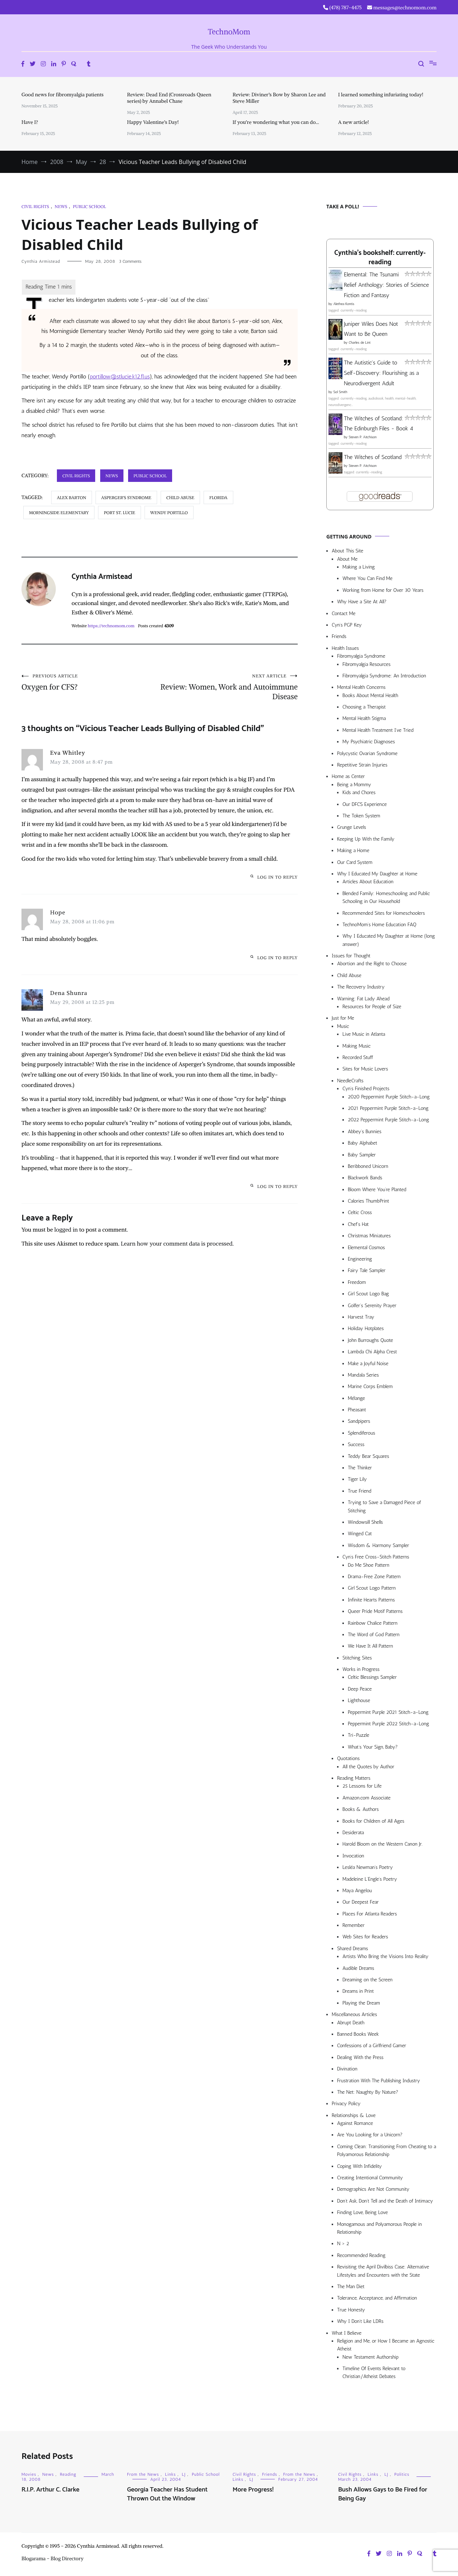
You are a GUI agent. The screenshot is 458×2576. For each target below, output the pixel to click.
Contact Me (343, 613)
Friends (339, 636)
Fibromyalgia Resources (366, 664)
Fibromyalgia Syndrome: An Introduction (384, 676)
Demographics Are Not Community (373, 2189)
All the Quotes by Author (368, 1767)
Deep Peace (360, 1689)
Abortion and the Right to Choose (372, 964)
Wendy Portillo (169, 512)
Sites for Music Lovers (365, 1069)
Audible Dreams (358, 1968)
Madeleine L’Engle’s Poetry (369, 1879)
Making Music (356, 1046)
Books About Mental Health (370, 695)
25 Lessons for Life (361, 1786)
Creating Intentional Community (370, 2178)
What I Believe (346, 2333)
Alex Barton (71, 497)
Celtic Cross (360, 1212)
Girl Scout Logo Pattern (372, 1588)
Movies (28, 2474)
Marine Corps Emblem (370, 1386)
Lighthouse (359, 1700)
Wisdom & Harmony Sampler (378, 1545)
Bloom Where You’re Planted (377, 1189)
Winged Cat (360, 1534)
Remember (353, 1925)
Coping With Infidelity (359, 2166)
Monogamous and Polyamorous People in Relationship (379, 2228)
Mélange (356, 1398)
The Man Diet (351, 2286)
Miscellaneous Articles (354, 2014)
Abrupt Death (350, 2023)
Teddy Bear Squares (368, 1456)
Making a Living (358, 567)
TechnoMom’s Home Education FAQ (379, 925)
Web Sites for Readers (365, 1937)
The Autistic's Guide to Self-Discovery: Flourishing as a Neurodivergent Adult (381, 373)
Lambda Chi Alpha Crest (372, 1352)
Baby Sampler (362, 1155)
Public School (89, 206)
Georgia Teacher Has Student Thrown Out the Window (167, 2494)
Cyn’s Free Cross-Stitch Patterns (375, 1557)
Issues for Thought (351, 956)
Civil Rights (35, 206)
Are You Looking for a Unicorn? (370, 2135)
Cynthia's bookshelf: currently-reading (379, 257)
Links (170, 2474)
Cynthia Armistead (40, 261)
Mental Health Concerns (361, 687)
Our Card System (354, 862)
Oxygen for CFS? (90, 682)
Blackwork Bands (365, 1178)
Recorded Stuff (357, 1057)
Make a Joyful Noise (368, 1364)
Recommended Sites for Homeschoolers (383, 913)
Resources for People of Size (371, 1007)
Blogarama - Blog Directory (52, 2558)
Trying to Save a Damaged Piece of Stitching (384, 1506)
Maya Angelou (357, 1891)
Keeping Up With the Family (366, 839)
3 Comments (130, 261)
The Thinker (360, 1468)
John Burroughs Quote (370, 1340)
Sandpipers (359, 1421)
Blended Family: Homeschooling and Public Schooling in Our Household (386, 897)
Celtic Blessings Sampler (372, 1677)
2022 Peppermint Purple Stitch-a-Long (388, 1120)
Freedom (357, 1282)
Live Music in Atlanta (363, 1034)
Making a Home (353, 850)
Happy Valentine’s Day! (153, 122)
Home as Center (348, 776)
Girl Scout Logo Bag (368, 1294)
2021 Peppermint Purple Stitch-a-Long (388, 1108)
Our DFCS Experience (364, 804)
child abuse (180, 497)
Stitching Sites (357, 1658)
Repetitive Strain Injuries (362, 765)
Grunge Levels (351, 827)
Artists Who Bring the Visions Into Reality (385, 1956)
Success (356, 1444)
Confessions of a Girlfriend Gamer (371, 2046)
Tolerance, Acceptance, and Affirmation (377, 2298)
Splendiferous (361, 1433)
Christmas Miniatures (369, 1236)
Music (343, 1026)
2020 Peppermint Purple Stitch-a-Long (389, 1097)
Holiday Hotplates (366, 1328)
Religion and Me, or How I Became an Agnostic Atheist (385, 2345)
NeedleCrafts (350, 1081)
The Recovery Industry (361, 987)
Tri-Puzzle (358, 1735)
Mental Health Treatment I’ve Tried (377, 730)
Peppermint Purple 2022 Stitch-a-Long (388, 1724)
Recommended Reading (361, 2255)
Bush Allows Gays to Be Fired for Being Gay (382, 2494)
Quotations (348, 1758)
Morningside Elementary (59, 512)
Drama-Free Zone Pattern (374, 1577)
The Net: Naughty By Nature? (367, 2092)
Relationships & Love (354, 2115)
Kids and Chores (358, 792)
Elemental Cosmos (366, 1247)
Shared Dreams (352, 1949)
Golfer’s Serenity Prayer (372, 1306)
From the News (143, 2474)
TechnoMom (229, 32)
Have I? (29, 122)
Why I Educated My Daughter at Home (377, 874)
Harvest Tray (361, 1317)
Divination (347, 2069)
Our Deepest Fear (360, 1902)
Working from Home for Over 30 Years (383, 590)
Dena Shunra (68, 992)
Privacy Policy (346, 2104)
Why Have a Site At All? (361, 602)
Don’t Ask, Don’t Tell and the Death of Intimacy (385, 2201)
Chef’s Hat (358, 1224)
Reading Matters (353, 1778)
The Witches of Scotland (372, 457)
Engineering (360, 1259)
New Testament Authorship (370, 2357)
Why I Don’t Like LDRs (360, 2321)
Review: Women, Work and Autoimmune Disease (229, 687)
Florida (218, 497)
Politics (401, 2474)
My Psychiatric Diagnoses (368, 742)
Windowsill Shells (365, 1522)
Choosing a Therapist (364, 707)
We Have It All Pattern (370, 1646)
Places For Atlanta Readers (369, 1914)
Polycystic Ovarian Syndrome (367, 753)
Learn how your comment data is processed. (177, 1243)
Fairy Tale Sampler (366, 1270)
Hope (57, 912)
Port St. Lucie (119, 512)
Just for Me (343, 1018)
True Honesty (351, 2310)
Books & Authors (360, 1809)
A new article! (353, 122)
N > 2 (343, 2244)
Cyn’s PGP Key (347, 625)
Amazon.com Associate (366, 1798)
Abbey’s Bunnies (364, 1131)
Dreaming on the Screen (367, 1980)
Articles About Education (368, 882)
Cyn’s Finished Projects (365, 1089)
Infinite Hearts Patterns (371, 1600)
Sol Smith (340, 392)
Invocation (353, 1856)
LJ (184, 2474)
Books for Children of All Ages (373, 1821)
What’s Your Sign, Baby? (373, 1747)
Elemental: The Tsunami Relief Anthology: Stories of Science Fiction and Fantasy (386, 285)
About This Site (347, 551)
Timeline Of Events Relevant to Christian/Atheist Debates (373, 2372)
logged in (66, 1229)
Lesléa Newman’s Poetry (367, 1867)
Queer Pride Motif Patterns (375, 1611)
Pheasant (357, 1410)
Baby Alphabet (362, 1143)
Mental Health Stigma (364, 718)
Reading (68, 2474)
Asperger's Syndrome (126, 497)
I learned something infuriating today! (380, 94)
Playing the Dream (361, 2003)
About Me (347, 559)
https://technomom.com (111, 625)
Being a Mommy (354, 785)
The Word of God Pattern (374, 1635)
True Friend (359, 1491)
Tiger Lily (357, 1479)
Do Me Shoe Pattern (368, 1565)
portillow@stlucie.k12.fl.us (120, 376)
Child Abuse (349, 975)
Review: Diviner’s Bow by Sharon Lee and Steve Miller (279, 97)
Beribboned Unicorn (368, 1166)
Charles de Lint (360, 342)
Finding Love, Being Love (362, 2212)
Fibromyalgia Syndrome (361, 656)
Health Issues (345, 648)
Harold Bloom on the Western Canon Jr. (382, 1844)
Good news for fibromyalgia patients (62, 94)
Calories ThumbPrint (368, 1201)
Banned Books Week (358, 2034)
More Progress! (253, 2489)
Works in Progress (361, 1669)
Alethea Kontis (343, 304)
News (61, 206)
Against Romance (355, 2123)
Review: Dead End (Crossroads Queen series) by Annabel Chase (169, 97)
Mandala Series (363, 1375)
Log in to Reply (277, 877)
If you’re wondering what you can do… (276, 122)
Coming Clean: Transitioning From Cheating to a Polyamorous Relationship (386, 2150)
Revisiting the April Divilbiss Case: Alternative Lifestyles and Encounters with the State (383, 2271)
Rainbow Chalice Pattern (373, 1623)
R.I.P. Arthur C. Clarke (50, 2489)
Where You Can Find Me (367, 578)
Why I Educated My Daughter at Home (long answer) (388, 940)
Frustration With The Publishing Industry (378, 2081)
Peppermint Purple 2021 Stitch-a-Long (388, 1712)
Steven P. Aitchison (362, 437)
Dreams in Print (358, 1991)
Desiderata (353, 1833)
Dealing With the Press (360, 2057)
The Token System (361, 816)
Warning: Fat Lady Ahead (363, 999)
